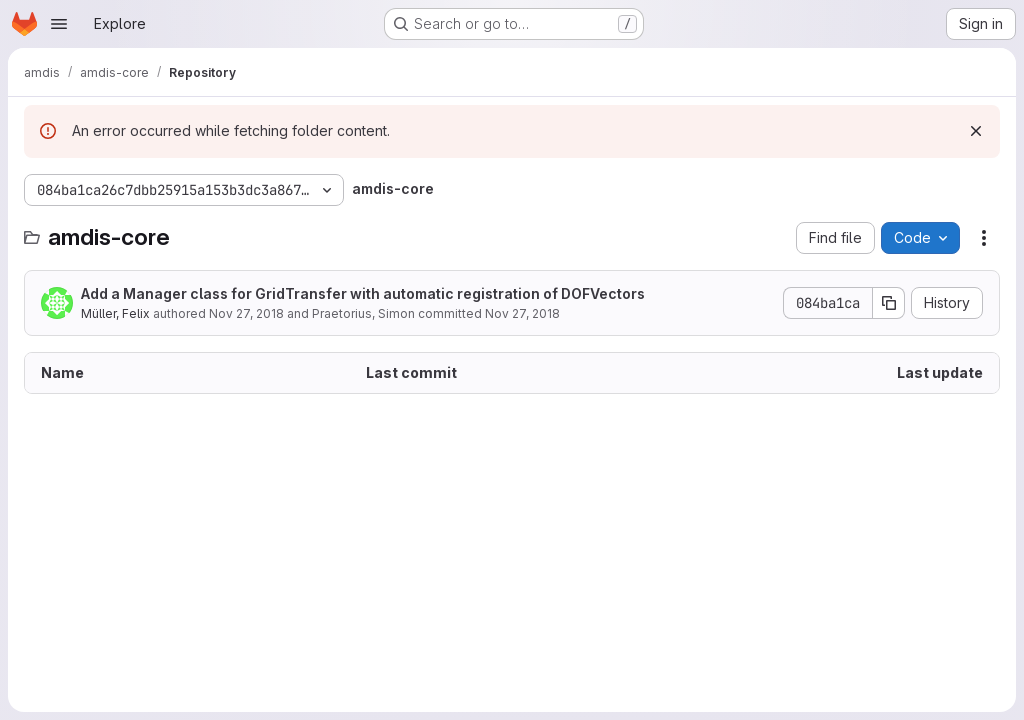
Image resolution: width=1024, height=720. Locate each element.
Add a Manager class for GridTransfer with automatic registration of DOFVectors (363, 293)
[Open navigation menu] (59, 24)
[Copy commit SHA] (889, 303)
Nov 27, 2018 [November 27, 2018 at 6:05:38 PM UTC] (246, 313)
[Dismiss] (976, 131)
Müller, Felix (115, 313)
